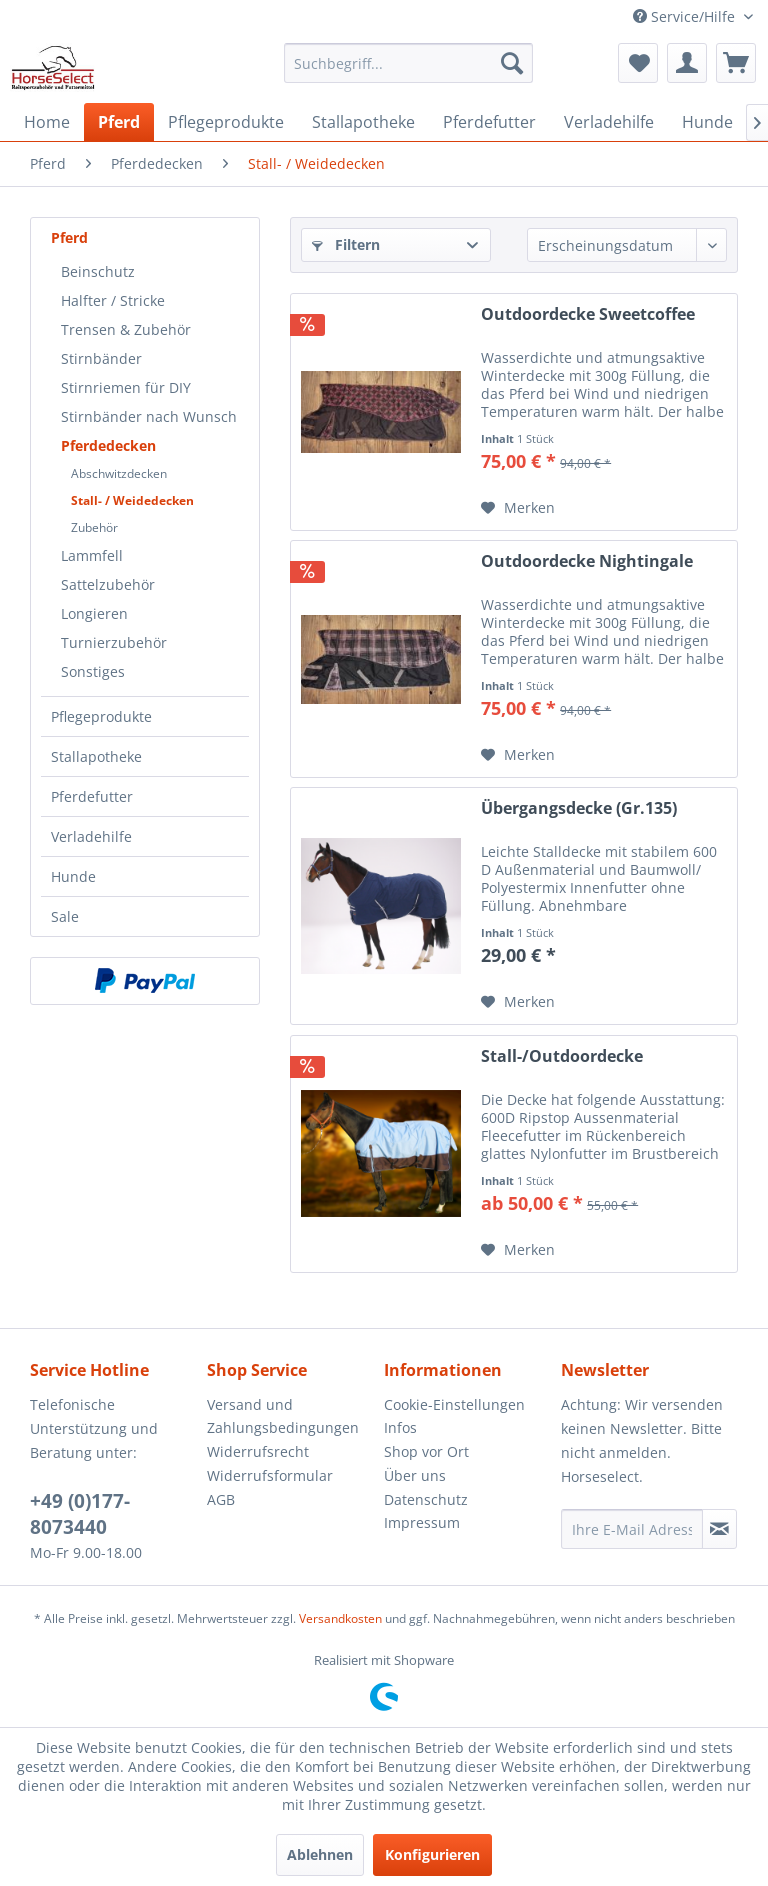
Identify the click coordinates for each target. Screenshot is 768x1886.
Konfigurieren (432, 1854)
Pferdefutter (92, 796)
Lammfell (92, 555)
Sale (65, 916)
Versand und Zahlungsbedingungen (283, 1416)
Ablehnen (320, 1854)
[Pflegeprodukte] (226, 122)
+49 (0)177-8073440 (80, 1514)
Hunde (73, 876)
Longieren (94, 613)
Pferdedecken (108, 445)
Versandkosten (340, 1618)
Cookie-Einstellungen (454, 1404)
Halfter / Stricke (113, 300)
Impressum (422, 1522)
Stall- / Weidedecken (132, 500)
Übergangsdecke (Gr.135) (579, 808)
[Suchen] (512, 63)
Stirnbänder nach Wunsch (149, 416)
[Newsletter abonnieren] (719, 1529)
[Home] (47, 122)
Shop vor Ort (426, 1451)
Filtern (346, 244)
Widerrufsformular (270, 1475)
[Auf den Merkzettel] (518, 508)
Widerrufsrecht (258, 1451)
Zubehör (94, 527)
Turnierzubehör (114, 642)
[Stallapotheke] (363, 122)
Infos (400, 1427)
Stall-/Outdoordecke (562, 1056)
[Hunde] (707, 122)
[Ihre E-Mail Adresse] (632, 1529)
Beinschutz (98, 271)
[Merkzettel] (638, 63)
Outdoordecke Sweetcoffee (588, 314)
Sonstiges (93, 671)
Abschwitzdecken (119, 473)
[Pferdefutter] (489, 122)
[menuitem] (409, 63)
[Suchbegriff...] (409, 63)
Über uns (415, 1475)
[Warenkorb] (736, 63)
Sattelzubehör (108, 584)
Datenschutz (426, 1499)
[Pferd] (119, 122)
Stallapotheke (96, 756)
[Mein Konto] (687, 63)
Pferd (69, 237)
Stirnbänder (101, 358)
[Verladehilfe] (609, 122)
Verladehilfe (91, 836)
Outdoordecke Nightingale (587, 561)
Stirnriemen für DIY (126, 387)
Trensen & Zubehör (126, 329)
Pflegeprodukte (101, 716)
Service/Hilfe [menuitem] (686, 16)
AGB (221, 1499)
